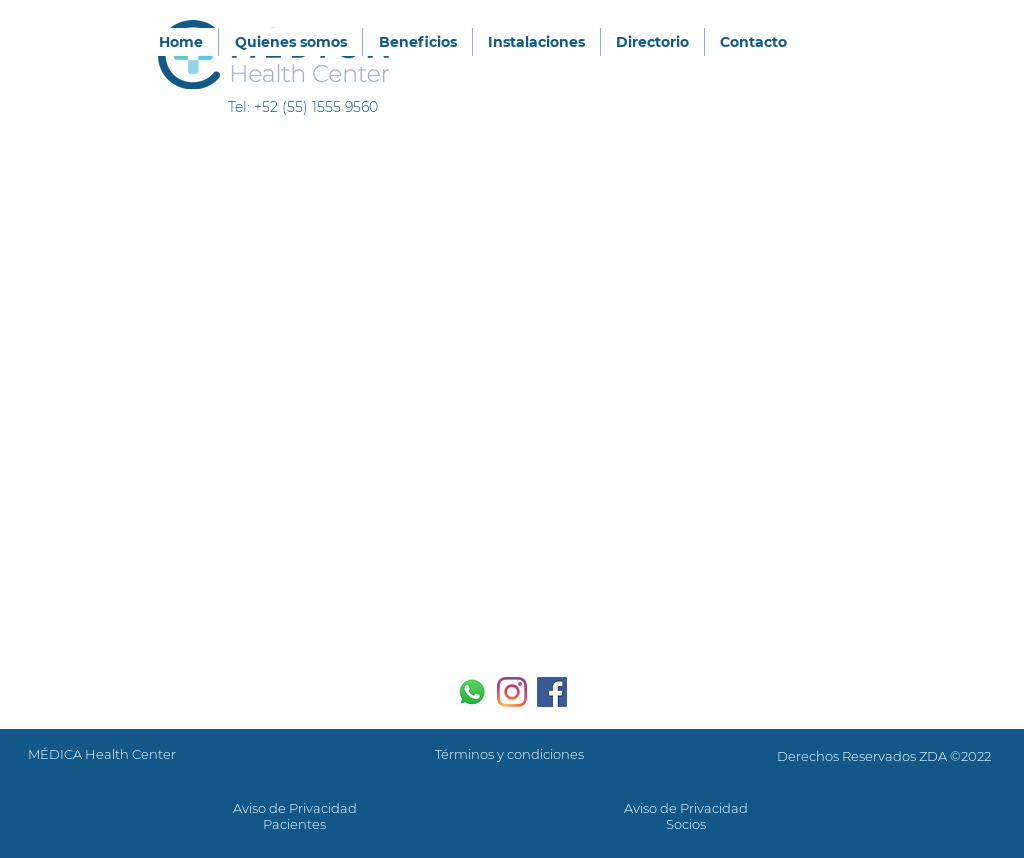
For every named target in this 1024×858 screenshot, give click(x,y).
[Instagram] (512, 692)
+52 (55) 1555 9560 (316, 107)
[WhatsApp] (472, 692)
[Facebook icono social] (552, 692)
